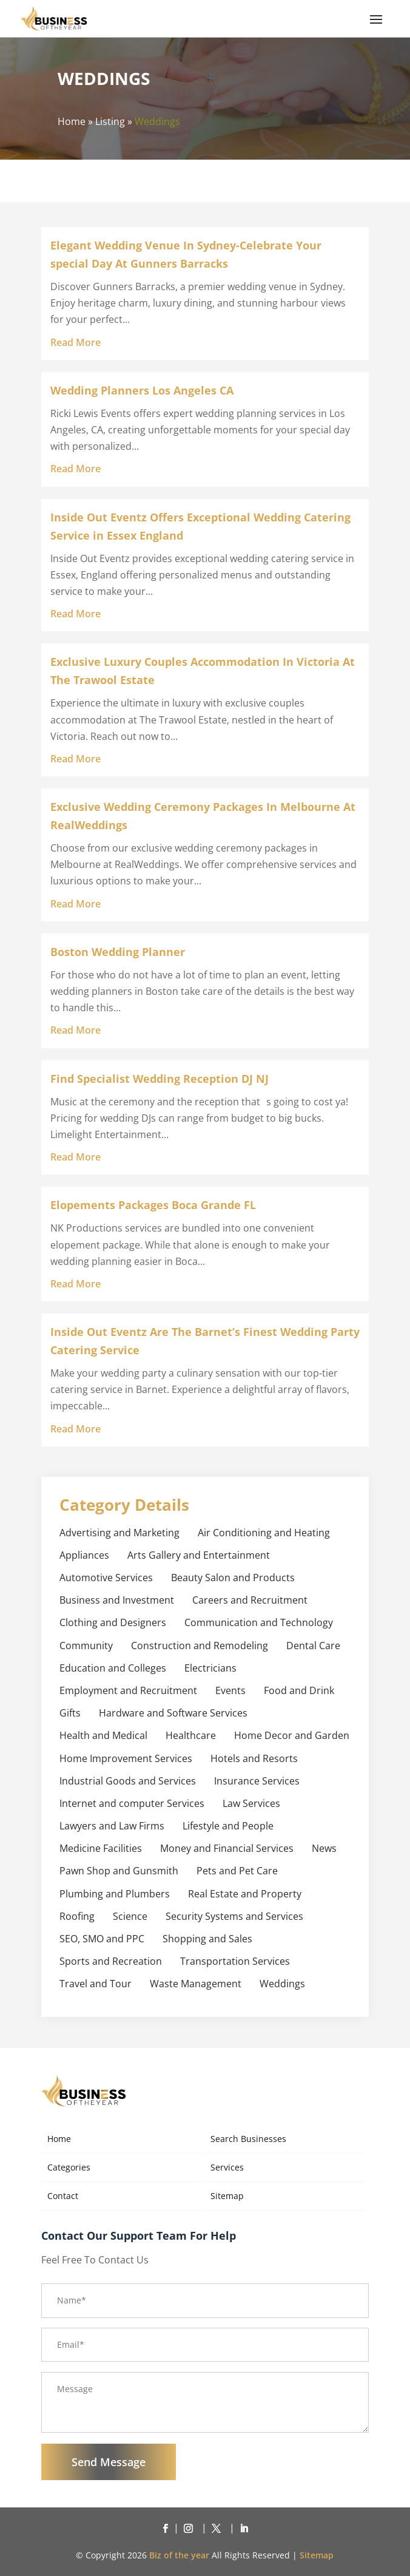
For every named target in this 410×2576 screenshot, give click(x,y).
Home (72, 121)
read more (75, 342)
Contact (62, 2195)
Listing (110, 121)
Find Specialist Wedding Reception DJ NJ (159, 1078)
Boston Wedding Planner (117, 951)
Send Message (109, 2462)
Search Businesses (248, 2138)
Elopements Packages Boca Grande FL (153, 1205)
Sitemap (227, 2195)
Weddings (157, 121)
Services (227, 2167)
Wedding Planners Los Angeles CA (142, 390)
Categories (68, 2167)
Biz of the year (179, 2555)
